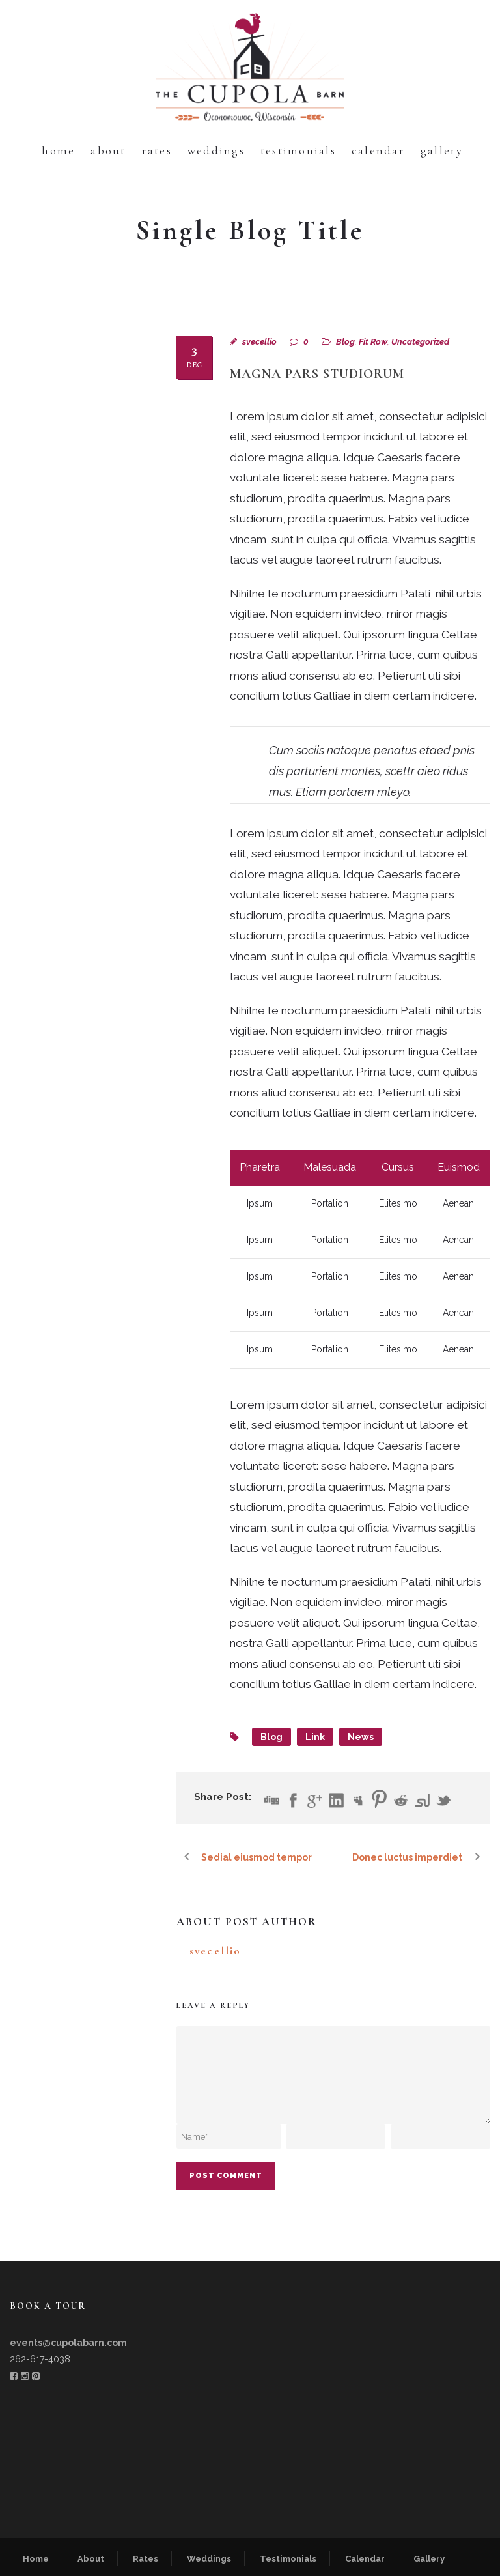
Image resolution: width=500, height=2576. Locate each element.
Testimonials (298, 150)
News (361, 1737)
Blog (345, 342)
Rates (157, 150)
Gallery (442, 150)
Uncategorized (420, 342)
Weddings (216, 150)
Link (315, 1737)
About (108, 150)
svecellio (259, 342)
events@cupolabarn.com (68, 2343)
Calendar (378, 150)
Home (58, 150)
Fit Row (373, 342)
